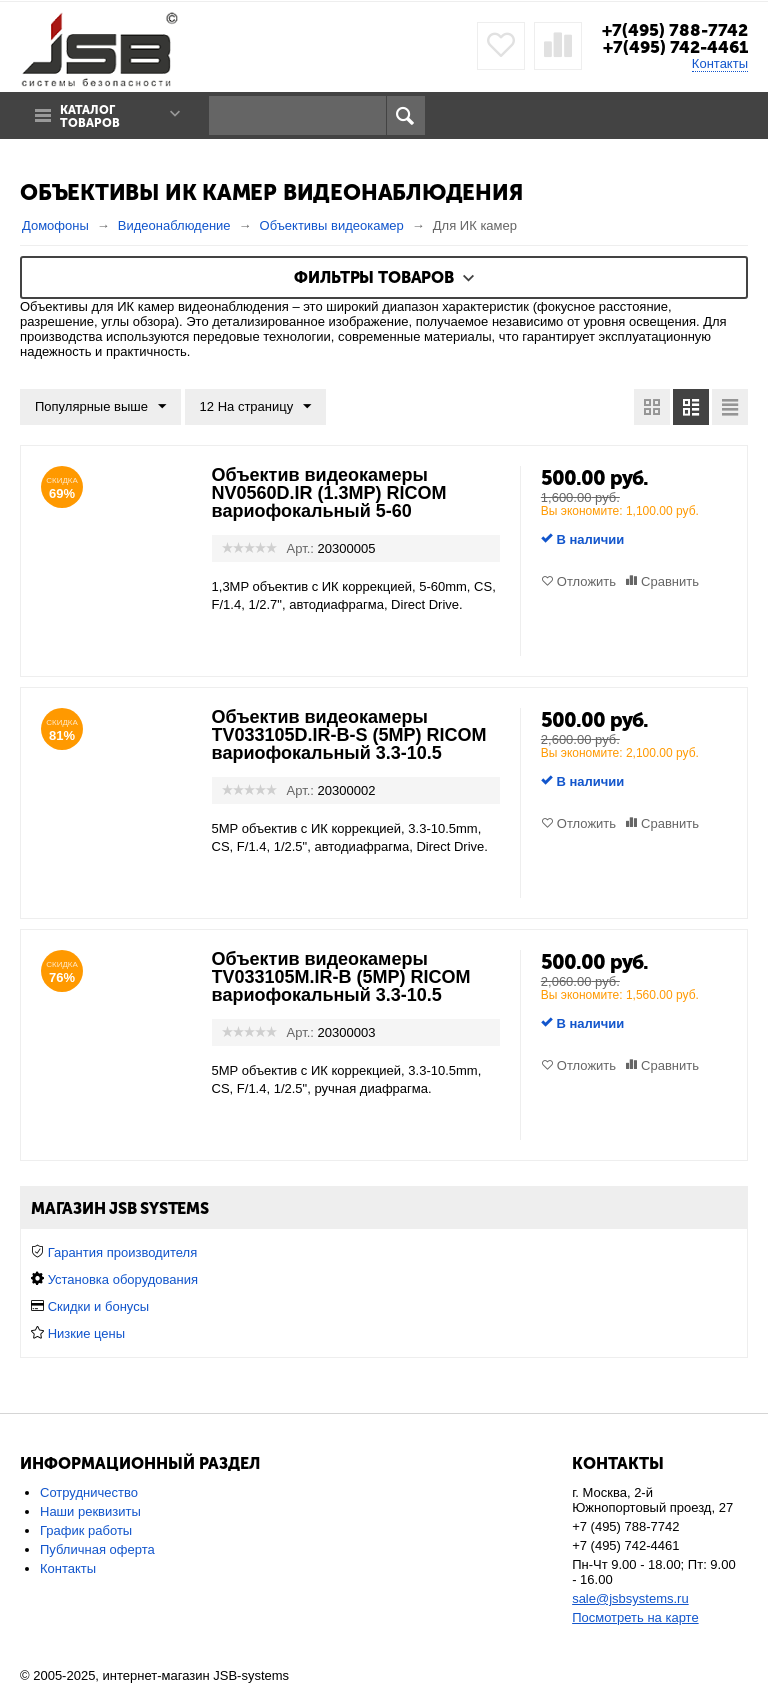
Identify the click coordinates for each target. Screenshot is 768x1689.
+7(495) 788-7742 (675, 30)
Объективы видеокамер (332, 225)
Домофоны (55, 225)
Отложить (586, 581)
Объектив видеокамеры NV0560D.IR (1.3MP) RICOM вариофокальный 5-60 (329, 493)
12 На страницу (256, 407)
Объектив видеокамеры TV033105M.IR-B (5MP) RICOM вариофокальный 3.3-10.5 (341, 977)
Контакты (720, 63)
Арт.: (300, 548)
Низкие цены (86, 1333)
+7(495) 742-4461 (675, 47)
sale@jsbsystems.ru (630, 1598)
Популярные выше (100, 407)
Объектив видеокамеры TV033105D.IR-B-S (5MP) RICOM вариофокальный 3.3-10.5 (349, 735)
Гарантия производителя (123, 1252)
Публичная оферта (97, 1549)
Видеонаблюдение (174, 225)
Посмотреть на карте (635, 1617)
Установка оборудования (123, 1279)
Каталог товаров (90, 117)
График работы (86, 1530)
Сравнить (670, 581)
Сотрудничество (89, 1492)
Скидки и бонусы (98, 1306)
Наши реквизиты (90, 1511)
